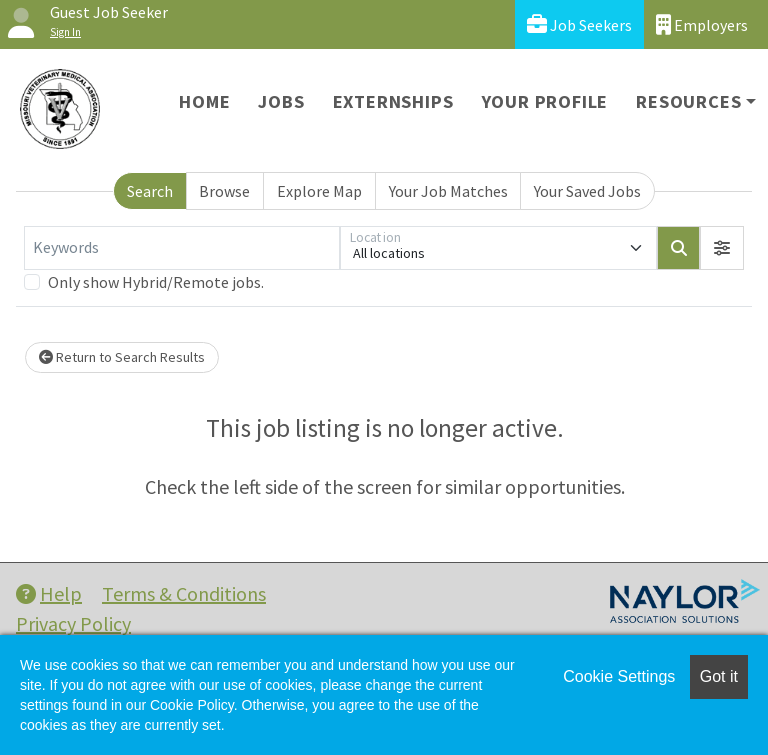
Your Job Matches (448, 191)
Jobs (281, 101)
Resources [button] (688, 101)
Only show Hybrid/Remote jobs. (156, 282)
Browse (224, 191)
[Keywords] (182, 248)
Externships (393, 101)
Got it (719, 676)
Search (150, 191)
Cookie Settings (619, 676)
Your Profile (545, 101)
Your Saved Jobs (587, 191)
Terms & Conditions (184, 593)
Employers (702, 24)
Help (49, 593)
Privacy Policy (73, 623)
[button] (722, 248)
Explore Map (319, 191)
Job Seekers (579, 24)
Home (204, 101)
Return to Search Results (122, 357)
